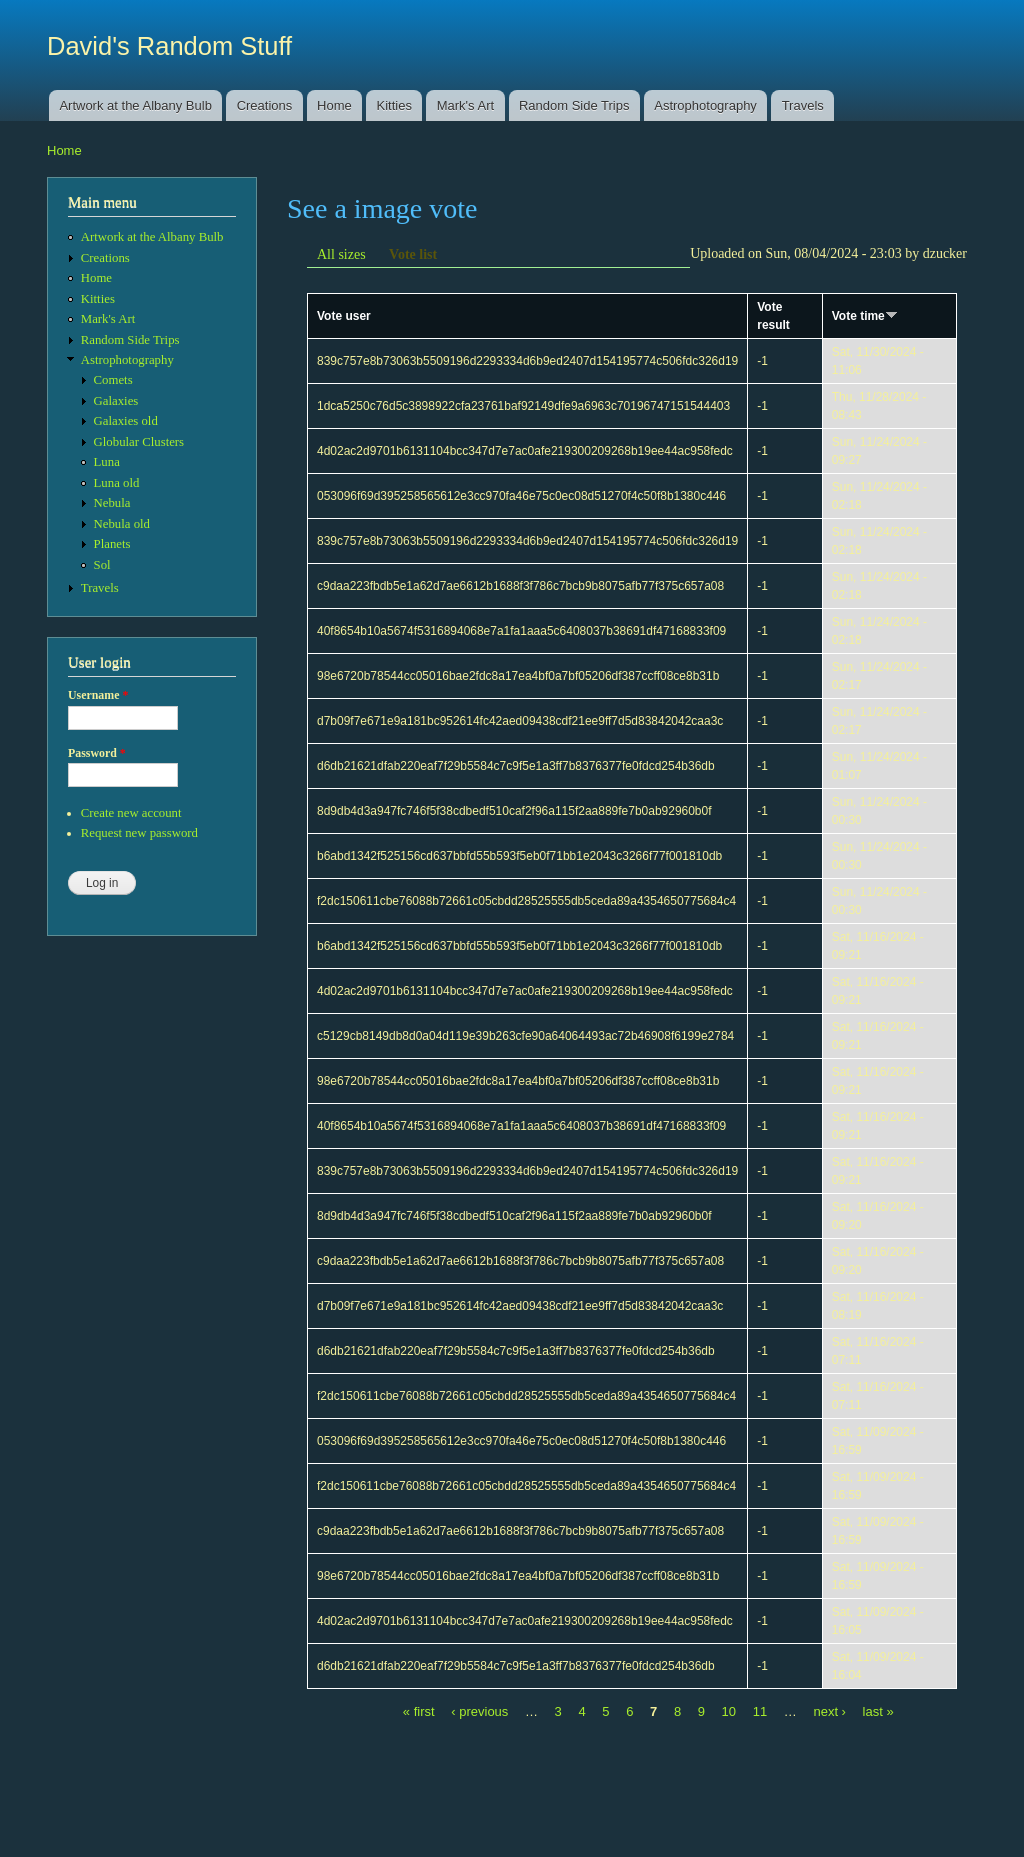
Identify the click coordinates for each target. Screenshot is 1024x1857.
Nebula (112, 503)
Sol (102, 565)
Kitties (394, 105)
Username (98, 695)
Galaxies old (126, 421)
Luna (107, 462)
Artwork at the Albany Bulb (135, 105)
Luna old (117, 483)
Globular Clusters (139, 442)
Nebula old (122, 524)
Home (334, 105)
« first (419, 1711)
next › (829, 1711)
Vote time (865, 316)
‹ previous (479, 1711)
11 (760, 1711)
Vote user (344, 316)
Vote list (413, 254)
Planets (112, 544)
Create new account (131, 813)
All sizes (341, 254)
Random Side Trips (574, 105)
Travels (803, 105)
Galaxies (116, 401)
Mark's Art (465, 105)
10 (729, 1711)
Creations (265, 105)
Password (97, 753)
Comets (113, 380)
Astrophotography (705, 105)
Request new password (139, 833)
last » (878, 1711)
